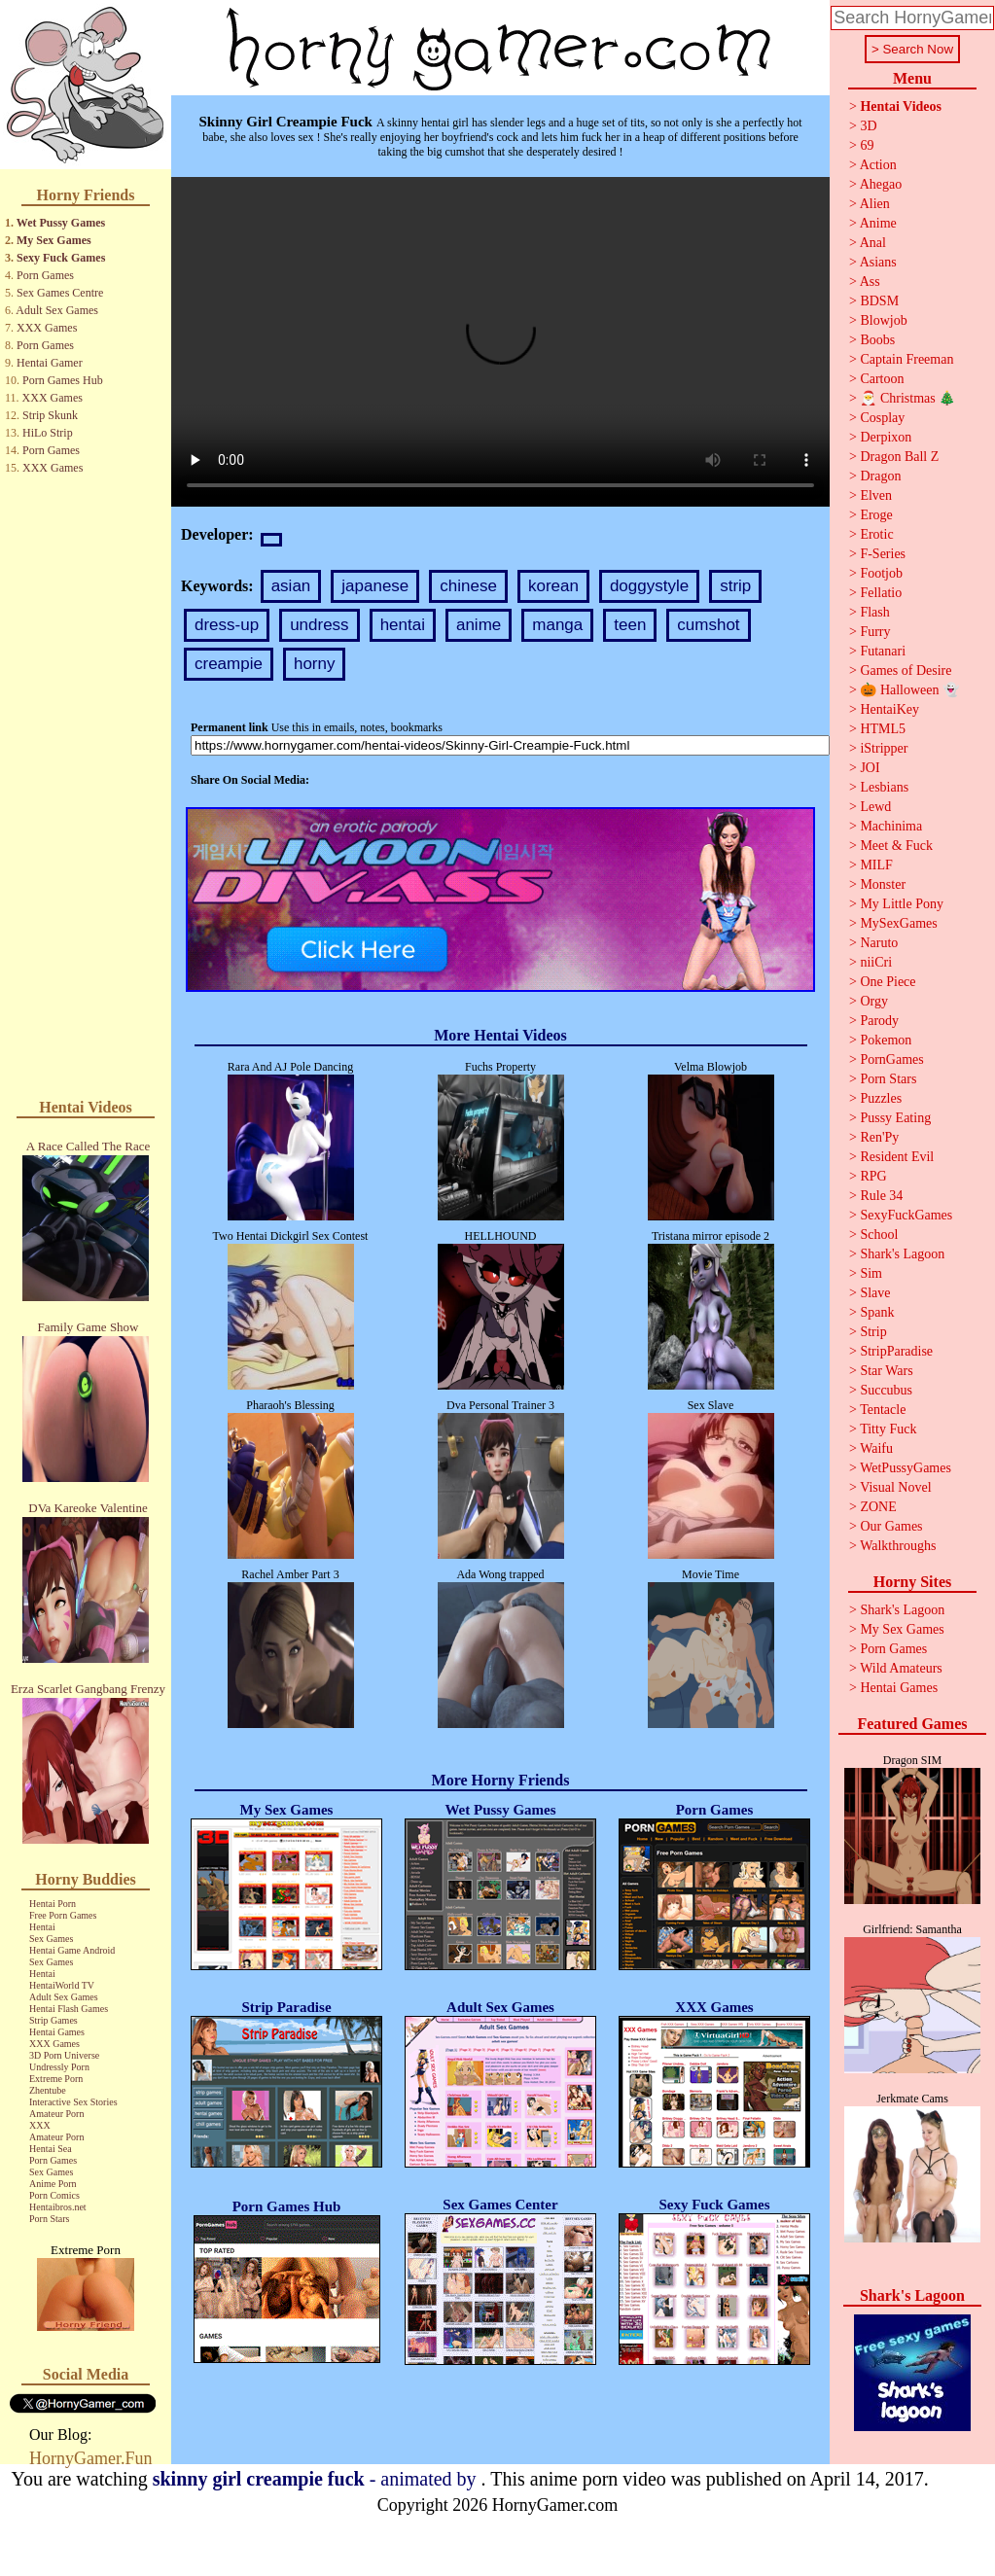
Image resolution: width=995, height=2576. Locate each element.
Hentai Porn (52, 1903)
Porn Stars (49, 2218)
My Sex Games (54, 240)
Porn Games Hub (62, 380)
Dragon (880, 476)
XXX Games (47, 328)
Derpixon (885, 437)
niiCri (876, 962)
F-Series (883, 554)
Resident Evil (897, 1156)
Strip (873, 1331)
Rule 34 (881, 1195)
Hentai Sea (50, 2148)
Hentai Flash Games (68, 2008)
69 (866, 145)
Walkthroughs (898, 1545)
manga (557, 625)
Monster (883, 884)
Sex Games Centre (60, 293)
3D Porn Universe (64, 2055)
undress (319, 625)
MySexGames (898, 923)
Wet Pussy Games (61, 222)
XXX (40, 2125)
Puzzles (881, 1098)
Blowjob (883, 320)
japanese (375, 586)
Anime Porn (53, 2183)
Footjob (881, 573)
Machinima (891, 826)
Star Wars (886, 1370)
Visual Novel (895, 1487)
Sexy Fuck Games (61, 258)
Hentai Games (57, 2032)
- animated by (317, 2478)
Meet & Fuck (896, 845)
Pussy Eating (895, 1118)
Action (878, 165)
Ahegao (881, 184)
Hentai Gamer (50, 363)
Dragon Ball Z (899, 456)
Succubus (886, 1390)
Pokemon (885, 1040)
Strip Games (53, 2020)
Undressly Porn (59, 2067)
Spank (877, 1312)
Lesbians (884, 787)
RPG (873, 1176)
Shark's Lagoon (902, 1254)
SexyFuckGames (906, 1215)
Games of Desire (905, 670)
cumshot (708, 625)
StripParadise (896, 1351)
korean (553, 586)
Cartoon (882, 378)
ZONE (878, 1507)
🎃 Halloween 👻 (909, 690)
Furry (875, 631)
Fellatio (881, 592)
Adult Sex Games (57, 310)
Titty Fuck (888, 1429)
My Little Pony (901, 904)
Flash (874, 612)
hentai (402, 625)
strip (735, 586)
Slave (875, 1293)
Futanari (883, 651)
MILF (876, 865)
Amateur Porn (56, 2113)
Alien (875, 203)
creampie (229, 663)
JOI (869, 767)
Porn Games (45, 275)
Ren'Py (879, 1137)
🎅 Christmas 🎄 (907, 398)
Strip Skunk (50, 415)
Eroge (876, 515)
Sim (871, 1273)
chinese (468, 586)
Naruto (879, 942)
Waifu (876, 1448)
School (879, 1234)
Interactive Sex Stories (73, 2102)
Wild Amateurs (901, 1668)
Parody (879, 1020)
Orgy (874, 1001)
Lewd (875, 806)
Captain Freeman (906, 359)
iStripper (883, 748)
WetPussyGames (905, 1468)
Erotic (876, 534)
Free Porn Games (62, 1915)
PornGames (891, 1059)
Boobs (877, 340)
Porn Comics (54, 2195)
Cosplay (882, 417)
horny (315, 663)
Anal (873, 242)
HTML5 (883, 729)
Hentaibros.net (58, 2207)
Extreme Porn (56, 2078)
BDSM (879, 301)
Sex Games (51, 1938)
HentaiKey (889, 709)
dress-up (227, 625)
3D (868, 126)
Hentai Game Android (72, 1950)
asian (291, 586)
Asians (878, 262)
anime (478, 625)
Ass (870, 281)
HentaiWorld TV (61, 1985)
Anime (878, 223)
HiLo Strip (47, 433)
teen (630, 625)
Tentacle (883, 1409)
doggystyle (649, 586)
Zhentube (47, 2090)
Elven (876, 495)
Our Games (891, 1526)
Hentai (42, 1927)
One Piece (887, 981)
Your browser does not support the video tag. (500, 342)
